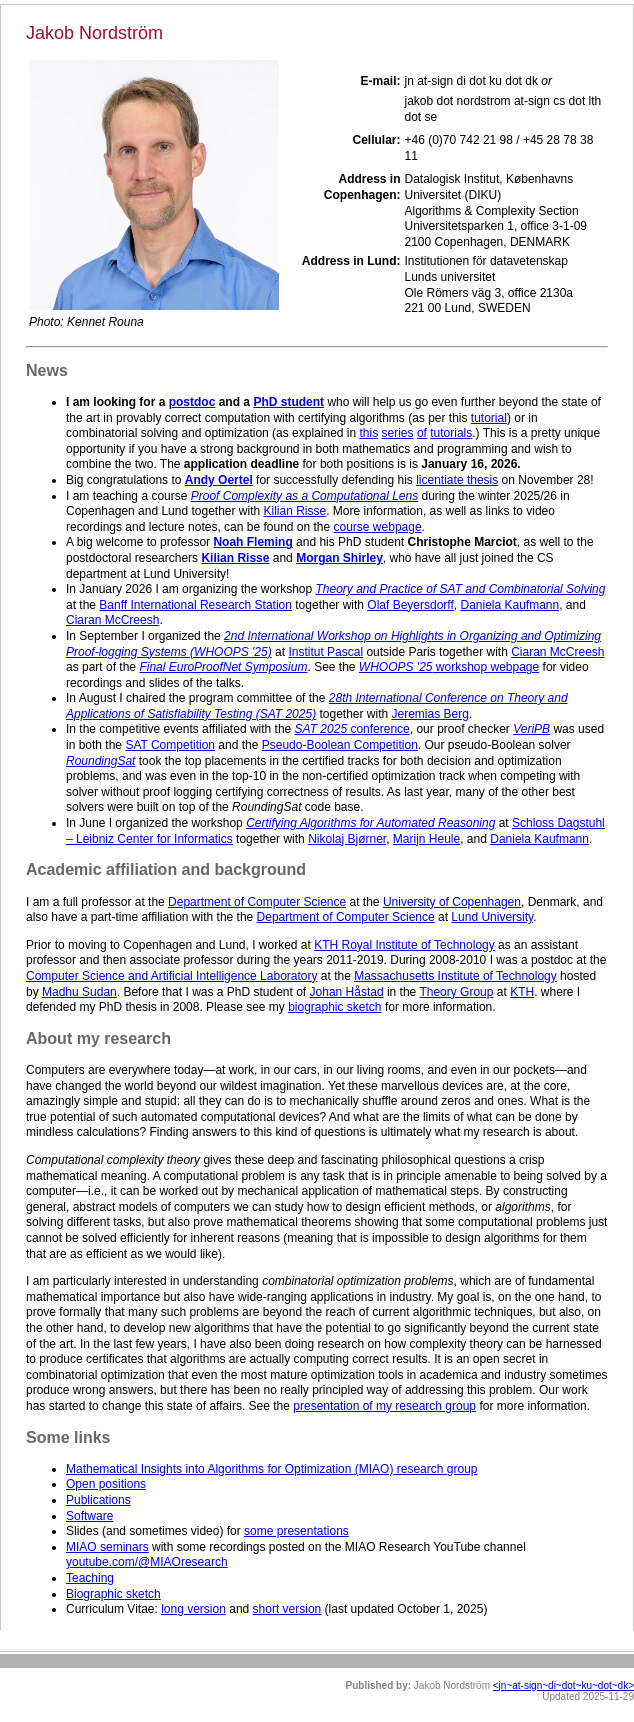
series (398, 433)
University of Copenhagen (452, 902)
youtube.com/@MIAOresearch (147, 1562)
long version (193, 1609)
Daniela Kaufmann (509, 605)
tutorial (489, 418)
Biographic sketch (113, 1594)
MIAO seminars (107, 1547)
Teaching (90, 1578)
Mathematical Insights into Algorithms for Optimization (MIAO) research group (272, 1469)
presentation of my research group (384, 1406)
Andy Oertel (219, 480)
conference (352, 729)
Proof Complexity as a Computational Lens (304, 496)
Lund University (492, 917)
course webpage (378, 527)
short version (287, 1609)
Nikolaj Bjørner (347, 839)
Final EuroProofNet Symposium (223, 667)
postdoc (192, 402)
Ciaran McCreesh (112, 620)
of (422, 433)
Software (89, 1516)
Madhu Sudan (79, 992)
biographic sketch (334, 1007)
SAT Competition (170, 745)
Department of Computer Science (257, 902)
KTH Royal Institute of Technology (404, 945)
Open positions (106, 1484)
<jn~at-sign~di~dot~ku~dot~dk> (563, 1685)
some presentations (296, 1531)
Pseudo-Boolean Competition (340, 745)
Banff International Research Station (195, 605)
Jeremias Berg (430, 714)
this (369, 433)
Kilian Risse (295, 511)
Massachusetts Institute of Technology (455, 976)
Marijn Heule (426, 839)
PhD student (288, 402)
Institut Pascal (325, 652)
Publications (98, 1500)
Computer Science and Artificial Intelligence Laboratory (172, 976)
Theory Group (456, 992)
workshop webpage (449, 667)
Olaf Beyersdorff (410, 605)
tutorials (451, 433)
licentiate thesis (457, 480)
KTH (522, 992)
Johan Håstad (347, 992)
